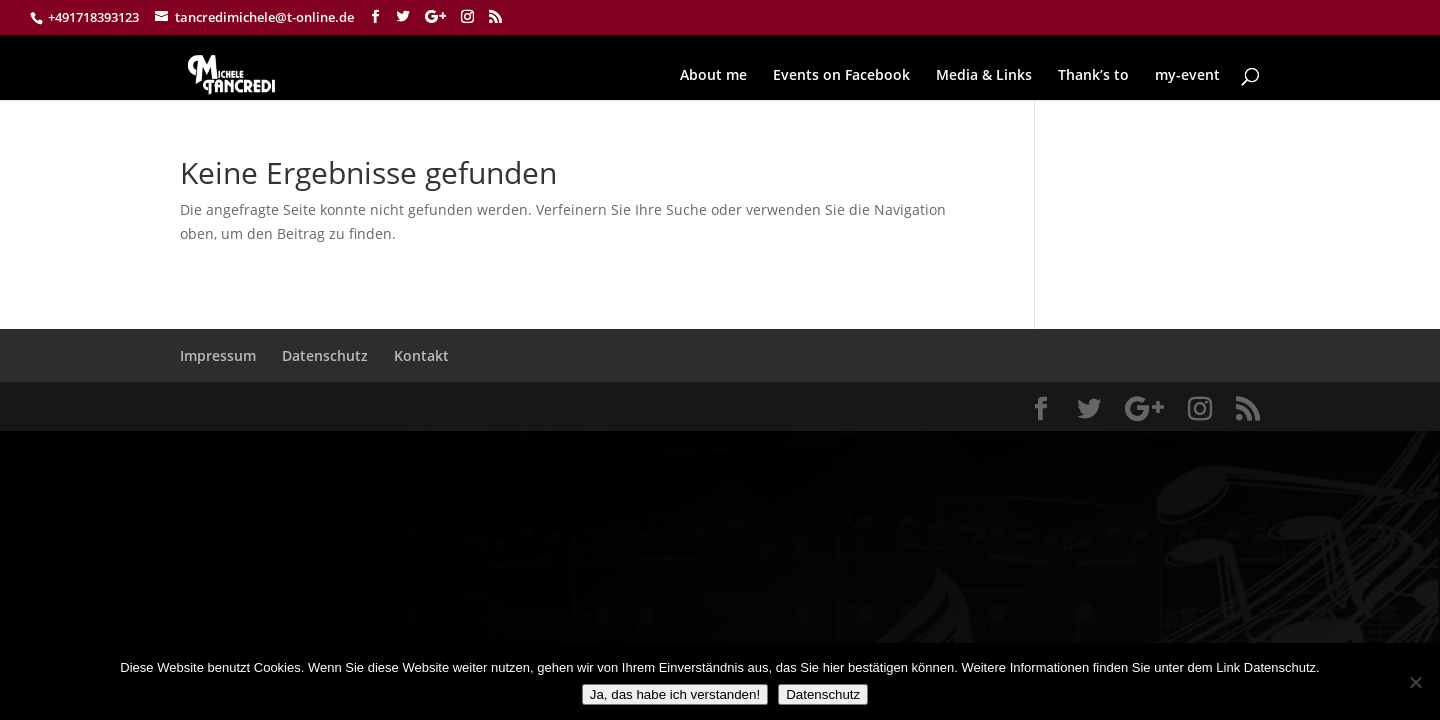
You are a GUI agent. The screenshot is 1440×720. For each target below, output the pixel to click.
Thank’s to (1093, 76)
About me (713, 76)
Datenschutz (325, 355)
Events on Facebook (841, 76)
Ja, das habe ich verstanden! (675, 694)
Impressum (218, 355)
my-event (1187, 76)
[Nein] (1415, 682)
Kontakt (421, 355)
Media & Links (984, 76)
